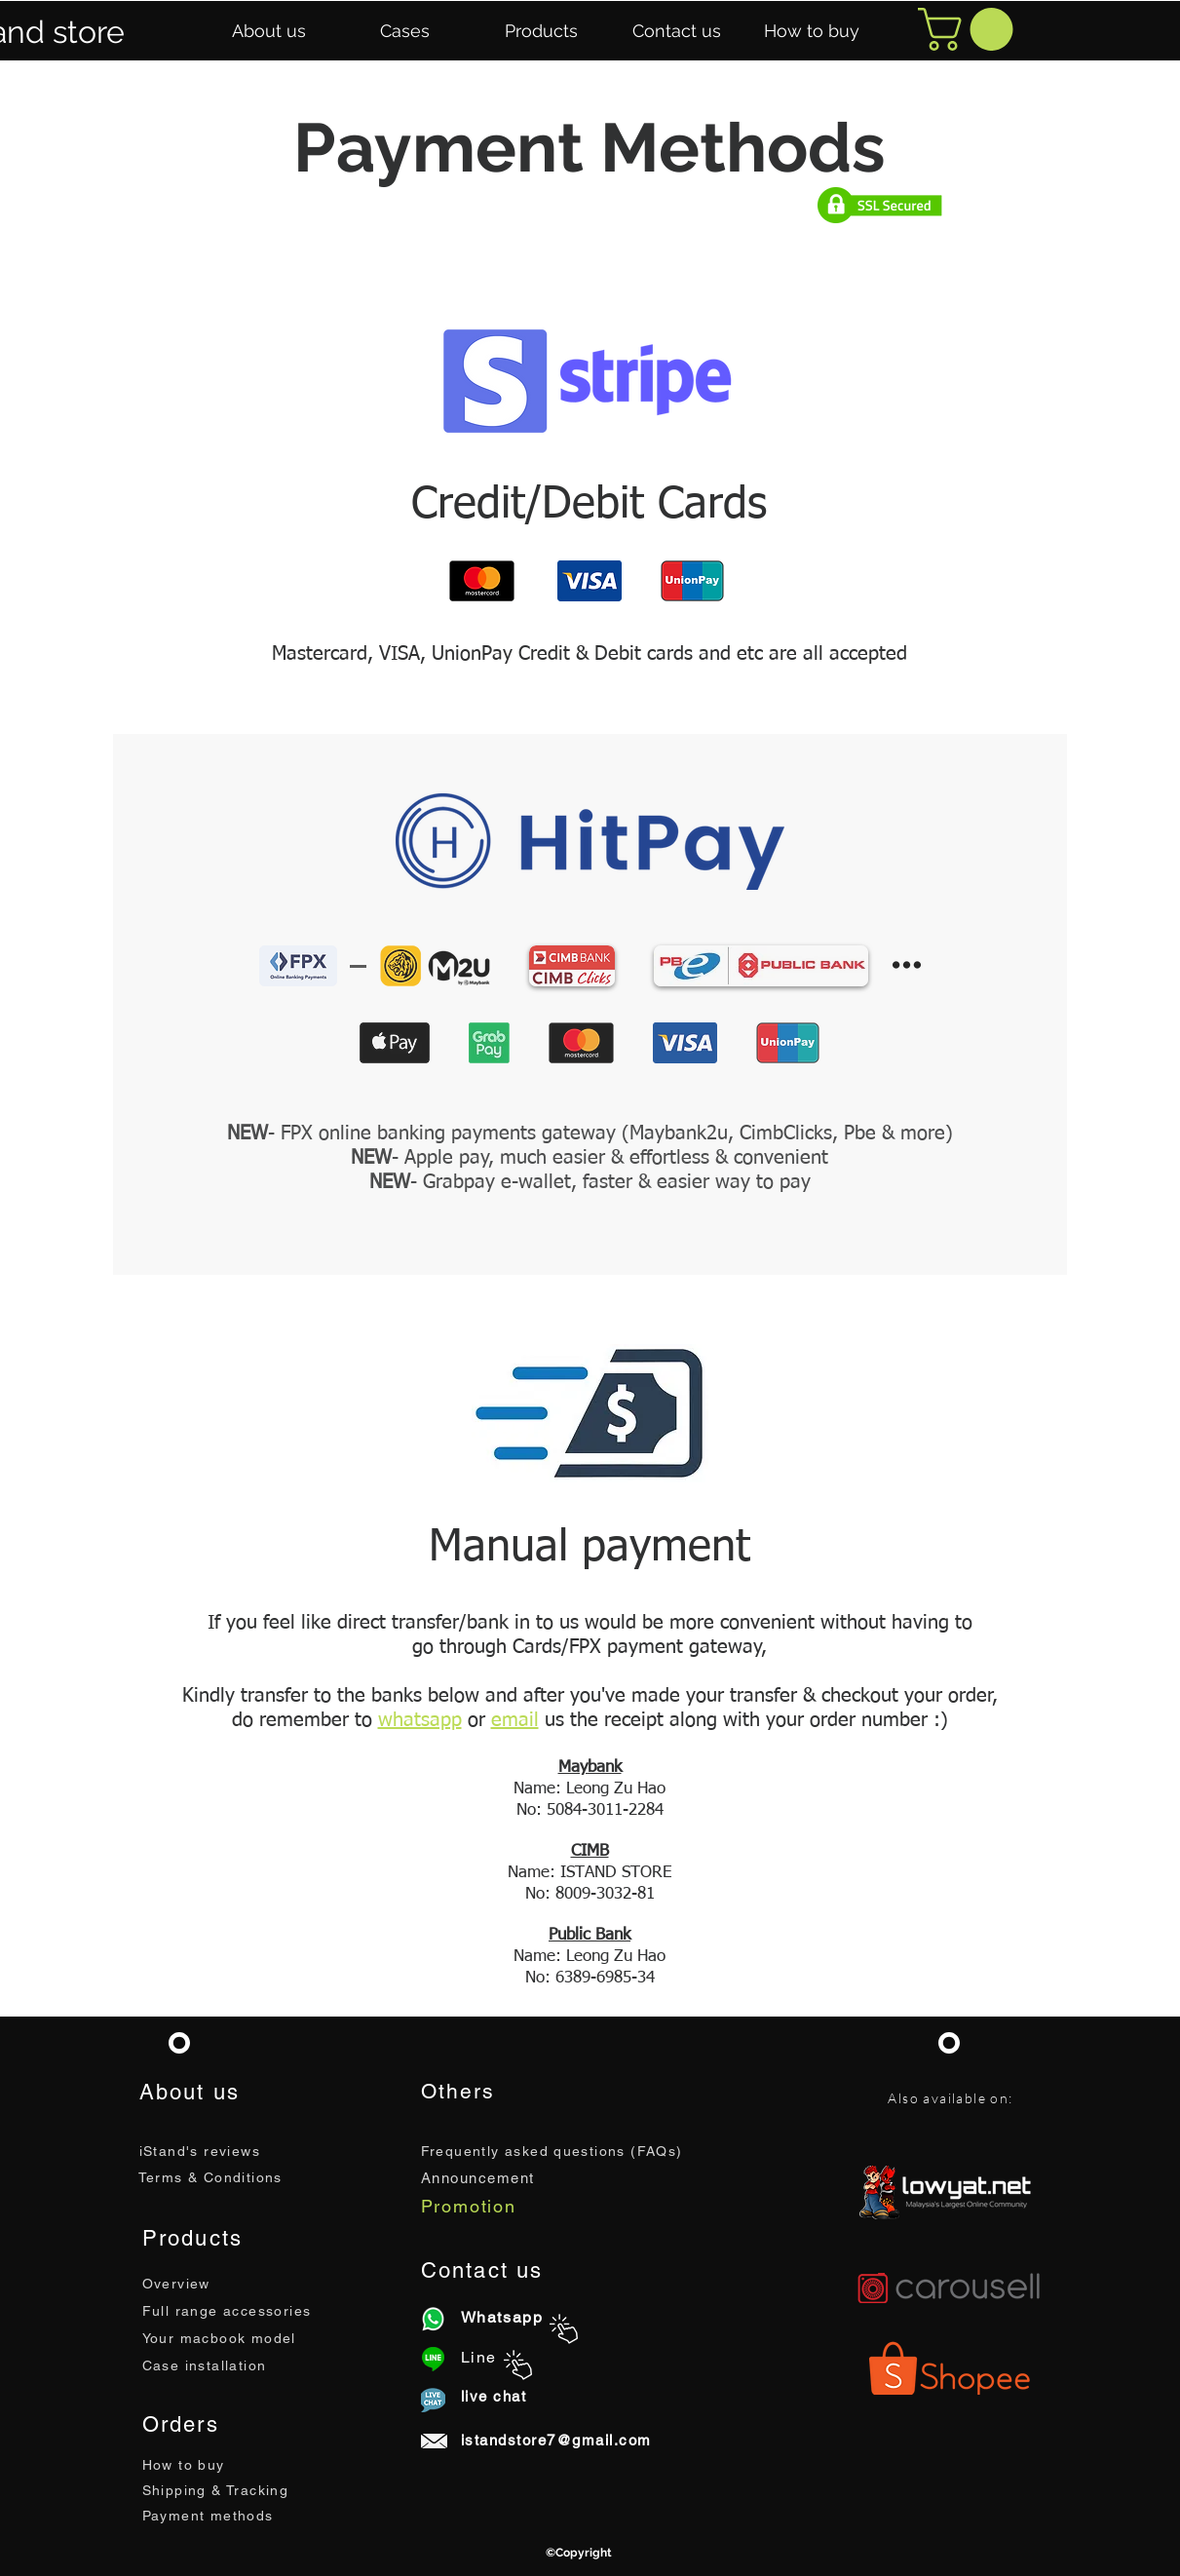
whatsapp (420, 1720)
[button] (269, 31)
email (515, 1720)
